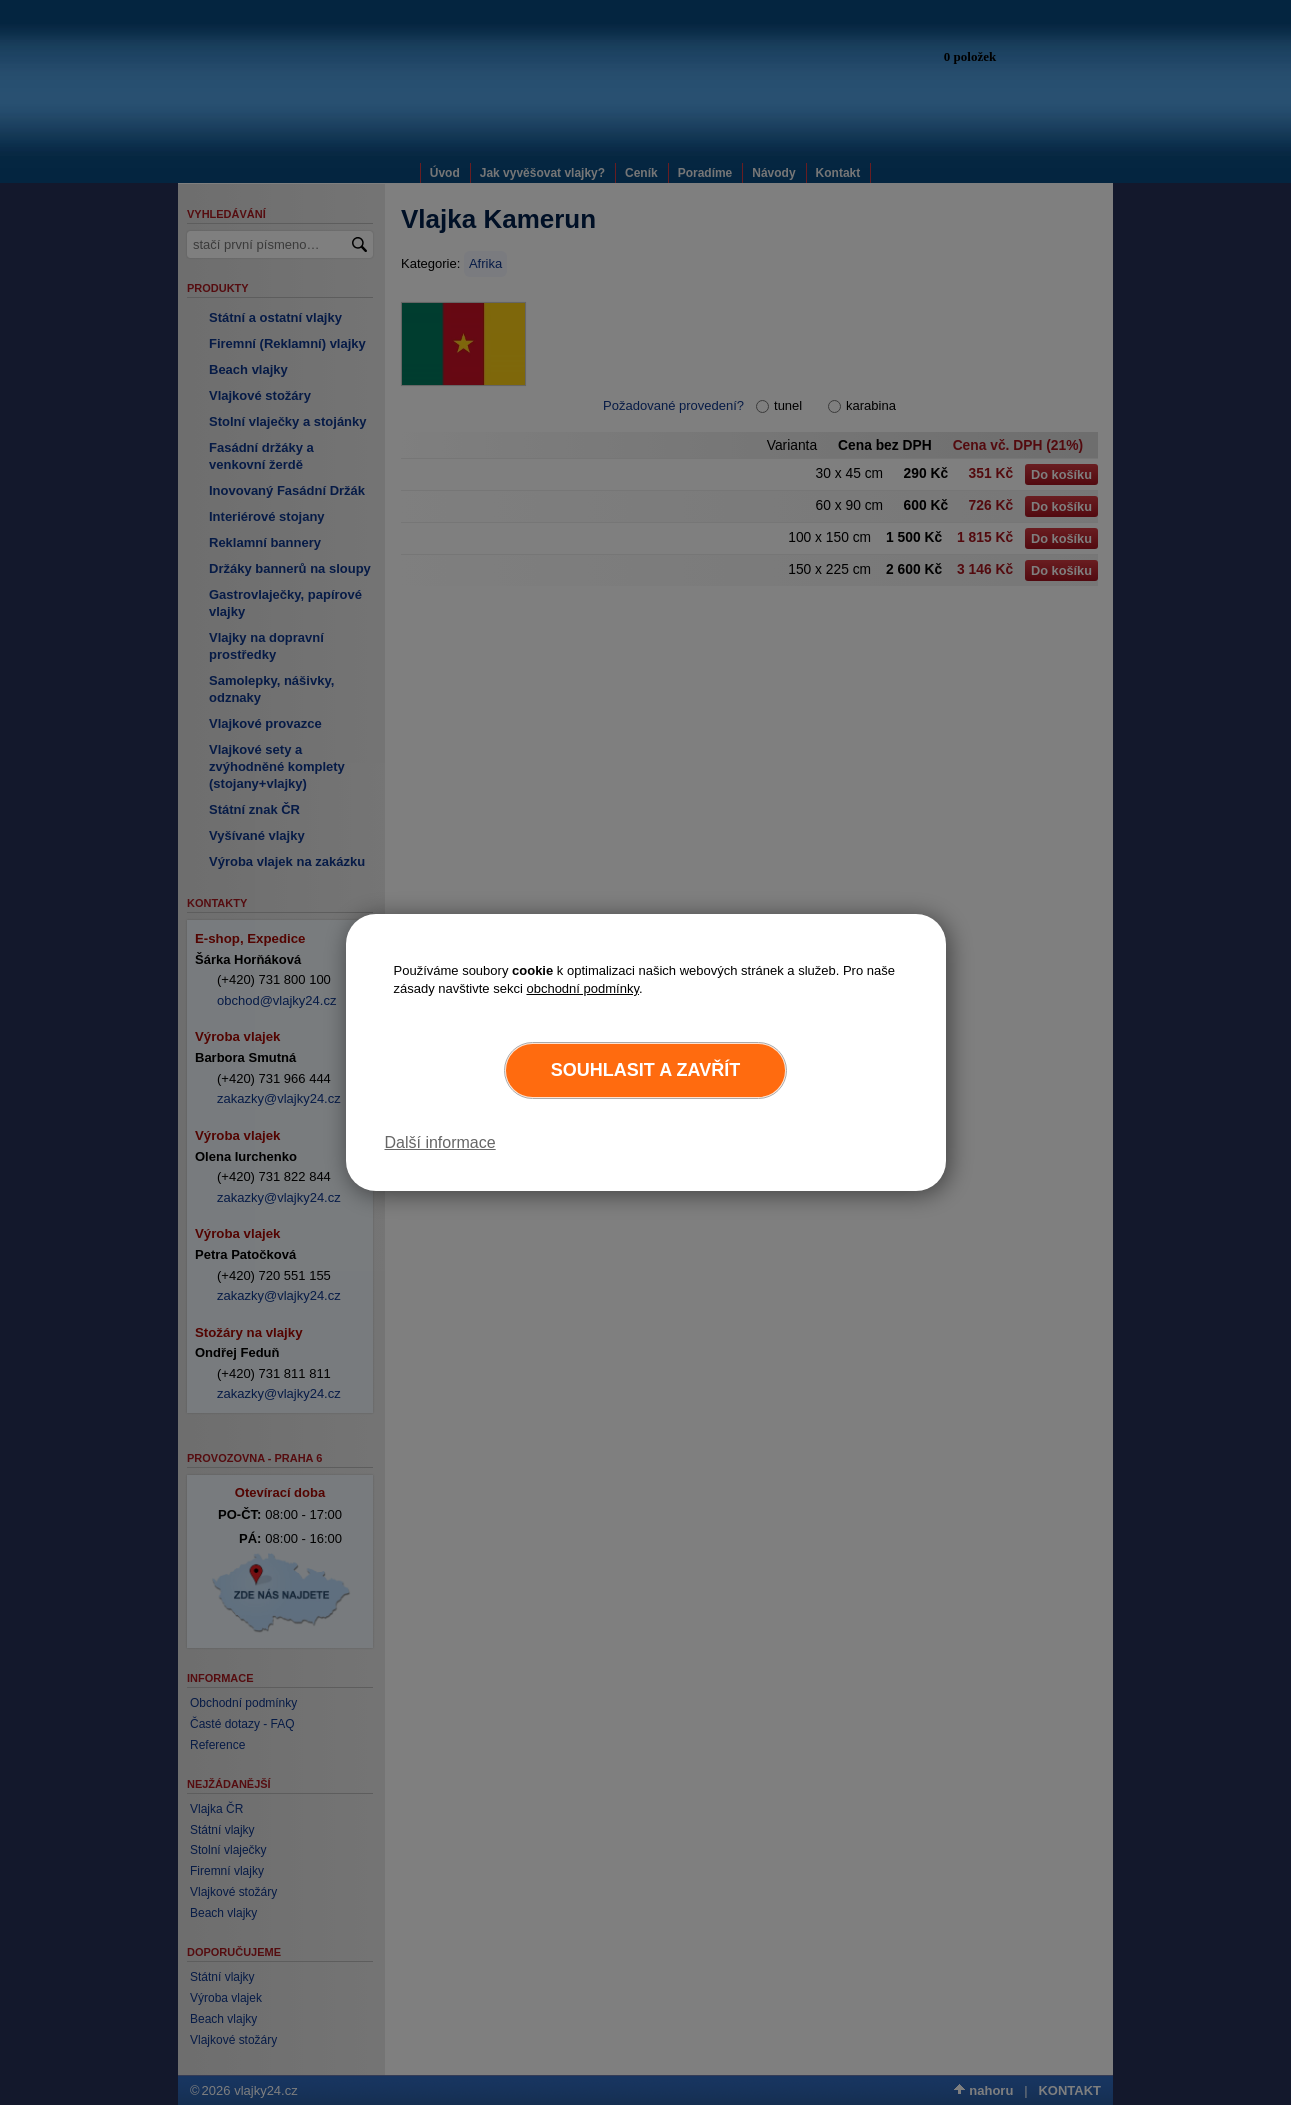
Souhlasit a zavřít (645, 1070)
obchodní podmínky (582, 988)
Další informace (440, 1142)
